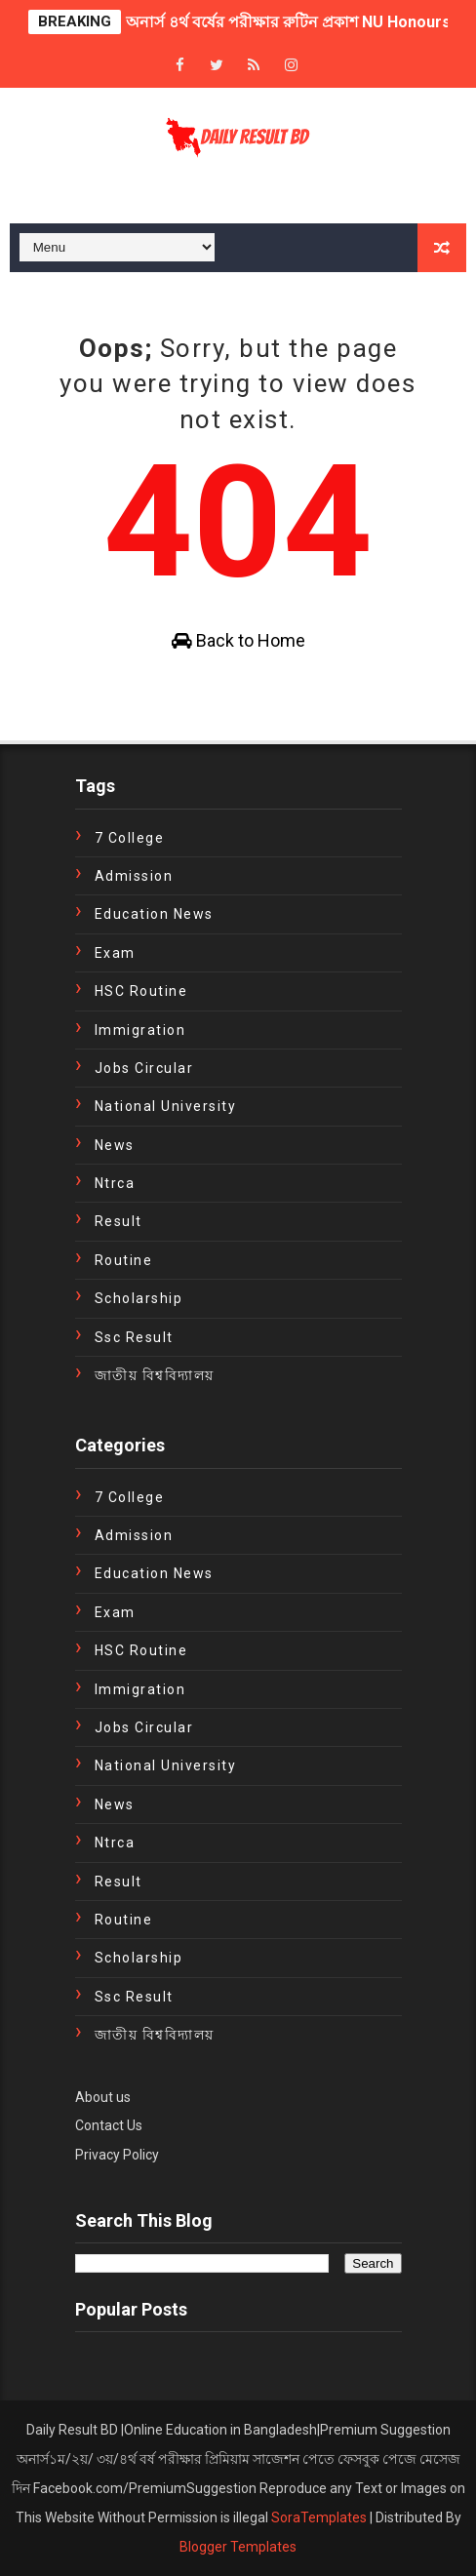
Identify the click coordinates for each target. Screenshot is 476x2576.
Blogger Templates (238, 2547)
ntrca (115, 1183)
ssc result (134, 1337)
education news (154, 914)
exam (115, 953)
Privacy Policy (117, 2154)
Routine (124, 1260)
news (115, 1145)
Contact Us (108, 2125)
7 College (130, 838)
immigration (140, 1030)
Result (118, 1221)
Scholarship (139, 1298)
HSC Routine (141, 991)
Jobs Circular (144, 1068)
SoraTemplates (319, 2517)
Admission (134, 876)
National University (166, 1106)
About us (103, 2097)
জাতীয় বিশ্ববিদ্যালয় (155, 1375)
